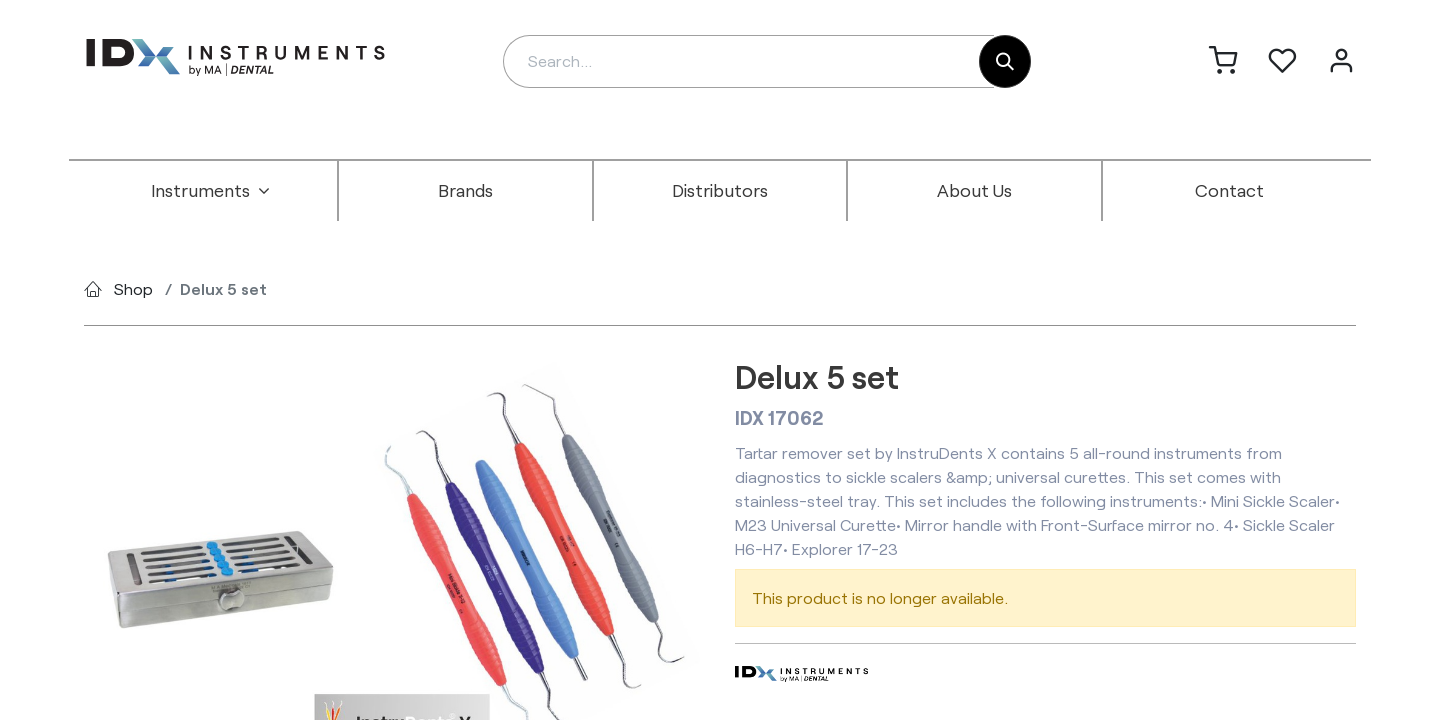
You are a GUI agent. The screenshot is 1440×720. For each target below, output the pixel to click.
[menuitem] (211, 191)
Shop (133, 288)
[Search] (1005, 61)
